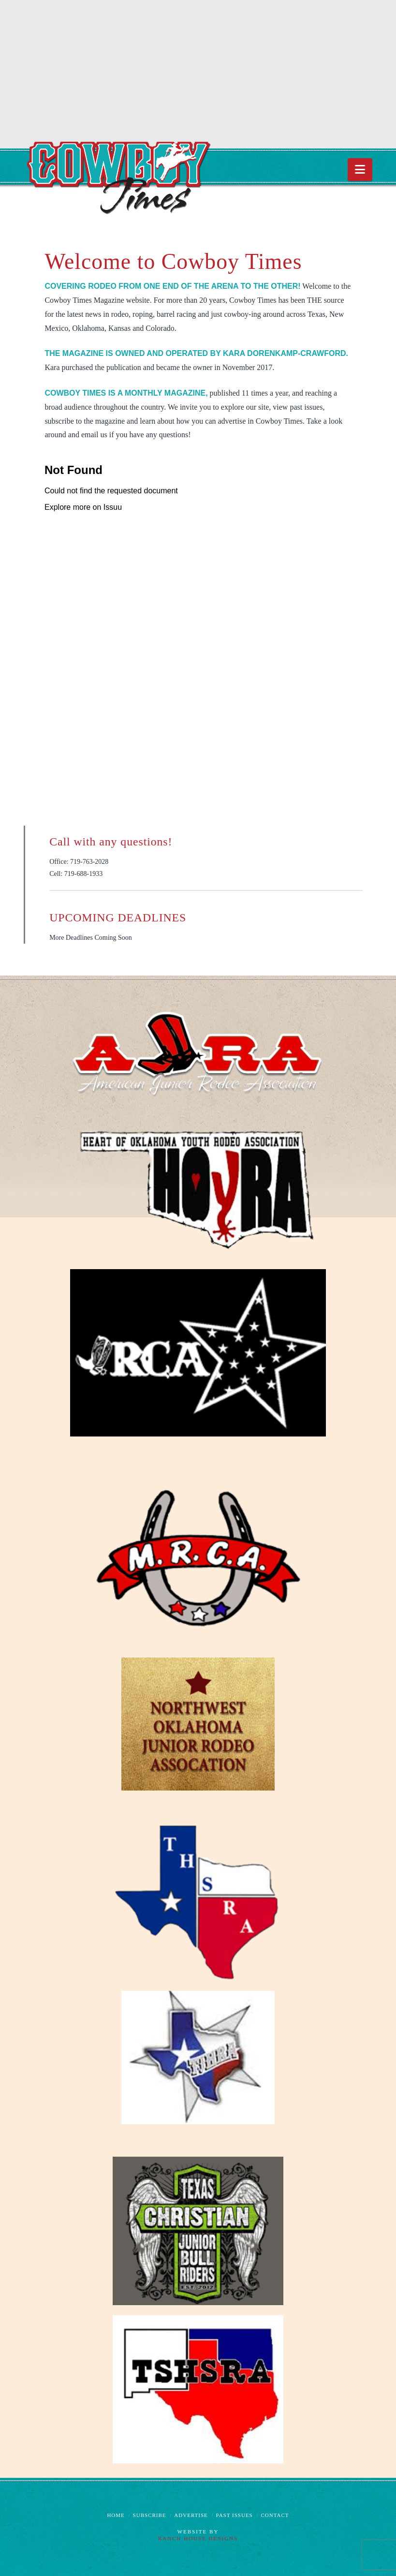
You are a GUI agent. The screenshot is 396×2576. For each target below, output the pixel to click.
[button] (360, 169)
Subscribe (149, 2515)
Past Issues (234, 2515)
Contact (275, 2515)
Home (115, 2515)
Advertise (190, 2515)
